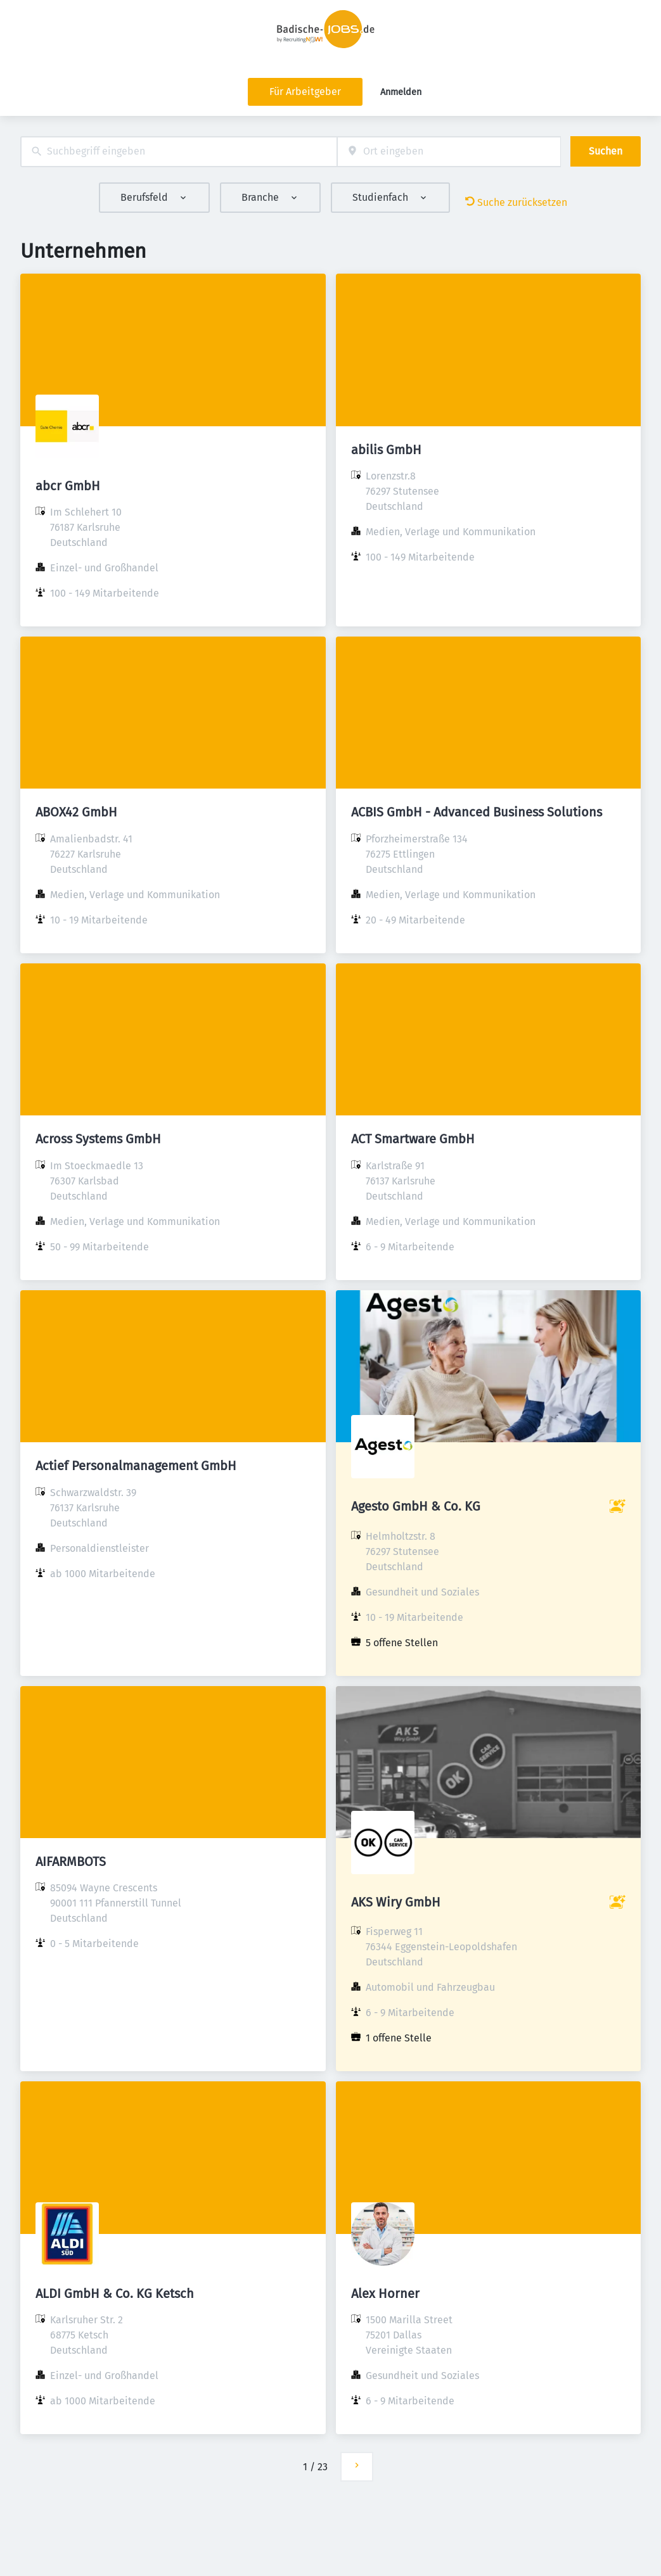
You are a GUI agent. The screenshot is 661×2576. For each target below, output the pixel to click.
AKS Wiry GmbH (395, 1902)
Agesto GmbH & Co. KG (415, 1506)
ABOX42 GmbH (76, 812)
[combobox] (178, 151)
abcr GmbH (67, 485)
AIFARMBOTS (70, 1861)
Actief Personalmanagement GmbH (135, 1465)
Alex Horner (385, 2293)
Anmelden (400, 92)
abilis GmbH (386, 449)
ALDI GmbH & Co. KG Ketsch (114, 2293)
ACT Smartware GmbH (413, 1138)
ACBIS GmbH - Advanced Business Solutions (476, 812)
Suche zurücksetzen (516, 202)
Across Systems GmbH (98, 1138)
